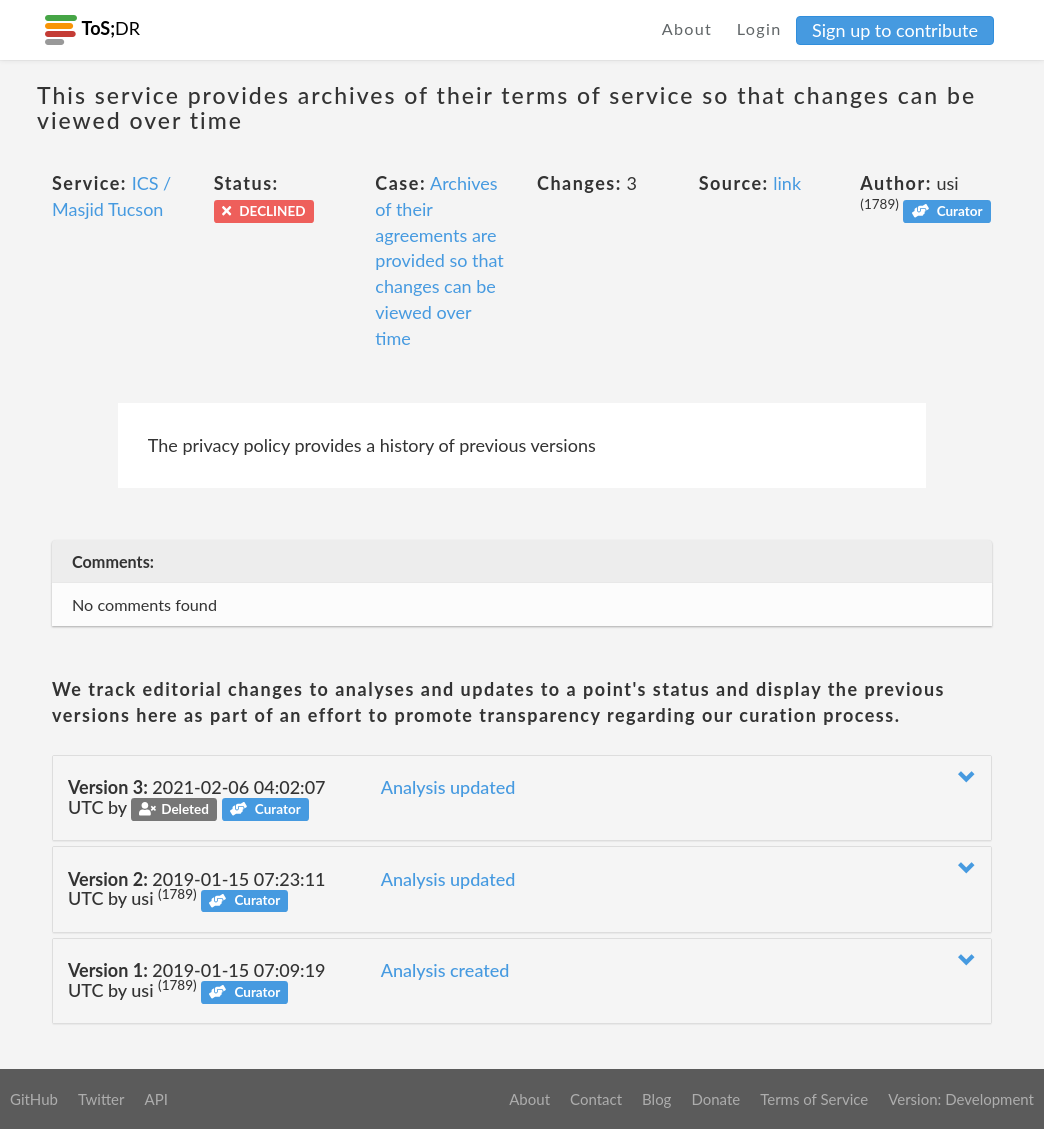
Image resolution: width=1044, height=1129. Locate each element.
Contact (596, 1099)
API (155, 1099)
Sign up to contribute (895, 30)
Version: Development (961, 1099)
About (687, 28)
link (787, 183)
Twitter (101, 1099)
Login (759, 28)
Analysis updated (448, 787)
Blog (656, 1099)
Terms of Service (814, 1099)
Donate (715, 1099)
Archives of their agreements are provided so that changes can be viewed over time (439, 260)
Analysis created (445, 970)
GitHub (34, 1099)
